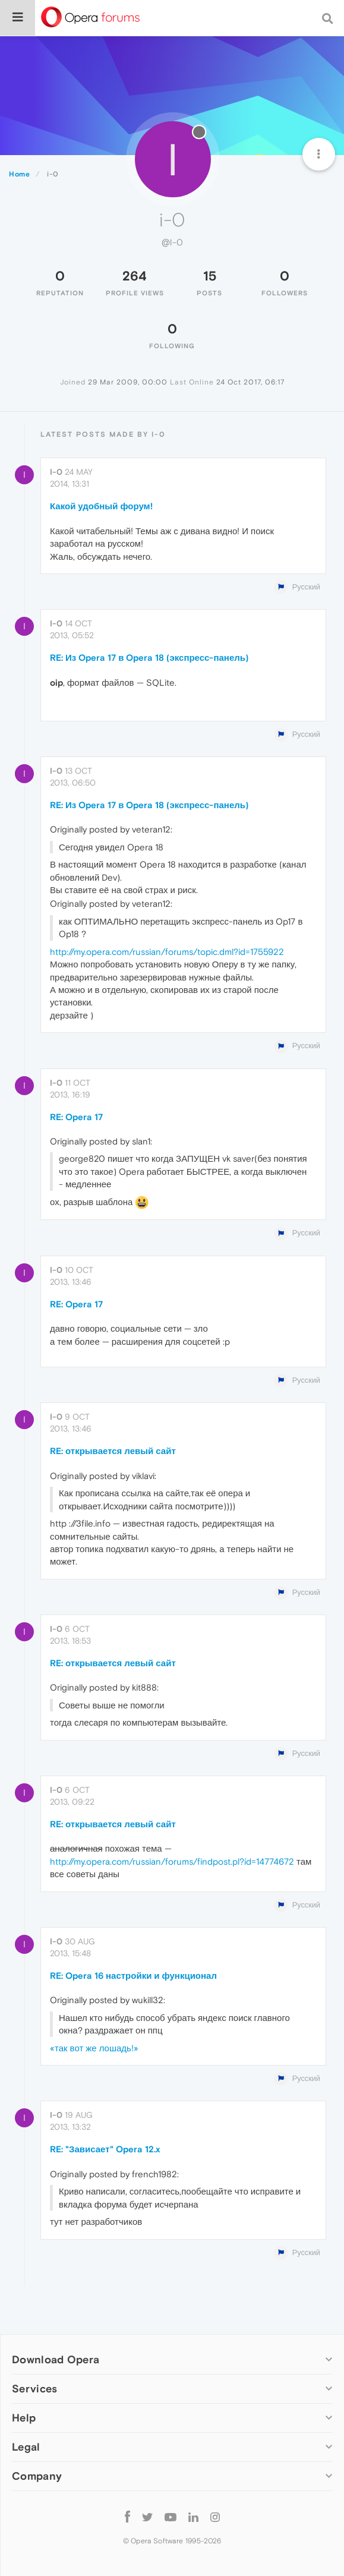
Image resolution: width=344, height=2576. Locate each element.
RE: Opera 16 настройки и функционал (133, 1975)
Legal (26, 2447)
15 (209, 275)
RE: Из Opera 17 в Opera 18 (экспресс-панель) (149, 657)
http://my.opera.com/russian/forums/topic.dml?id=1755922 (167, 952)
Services (34, 2388)
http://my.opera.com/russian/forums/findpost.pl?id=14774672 (172, 1861)
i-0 (56, 472)
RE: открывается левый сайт (113, 1451)
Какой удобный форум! (101, 506)
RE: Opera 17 (76, 1117)
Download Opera (55, 2359)
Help (24, 2417)
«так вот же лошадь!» (94, 2048)
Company (37, 2476)
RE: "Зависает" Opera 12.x (105, 2149)
